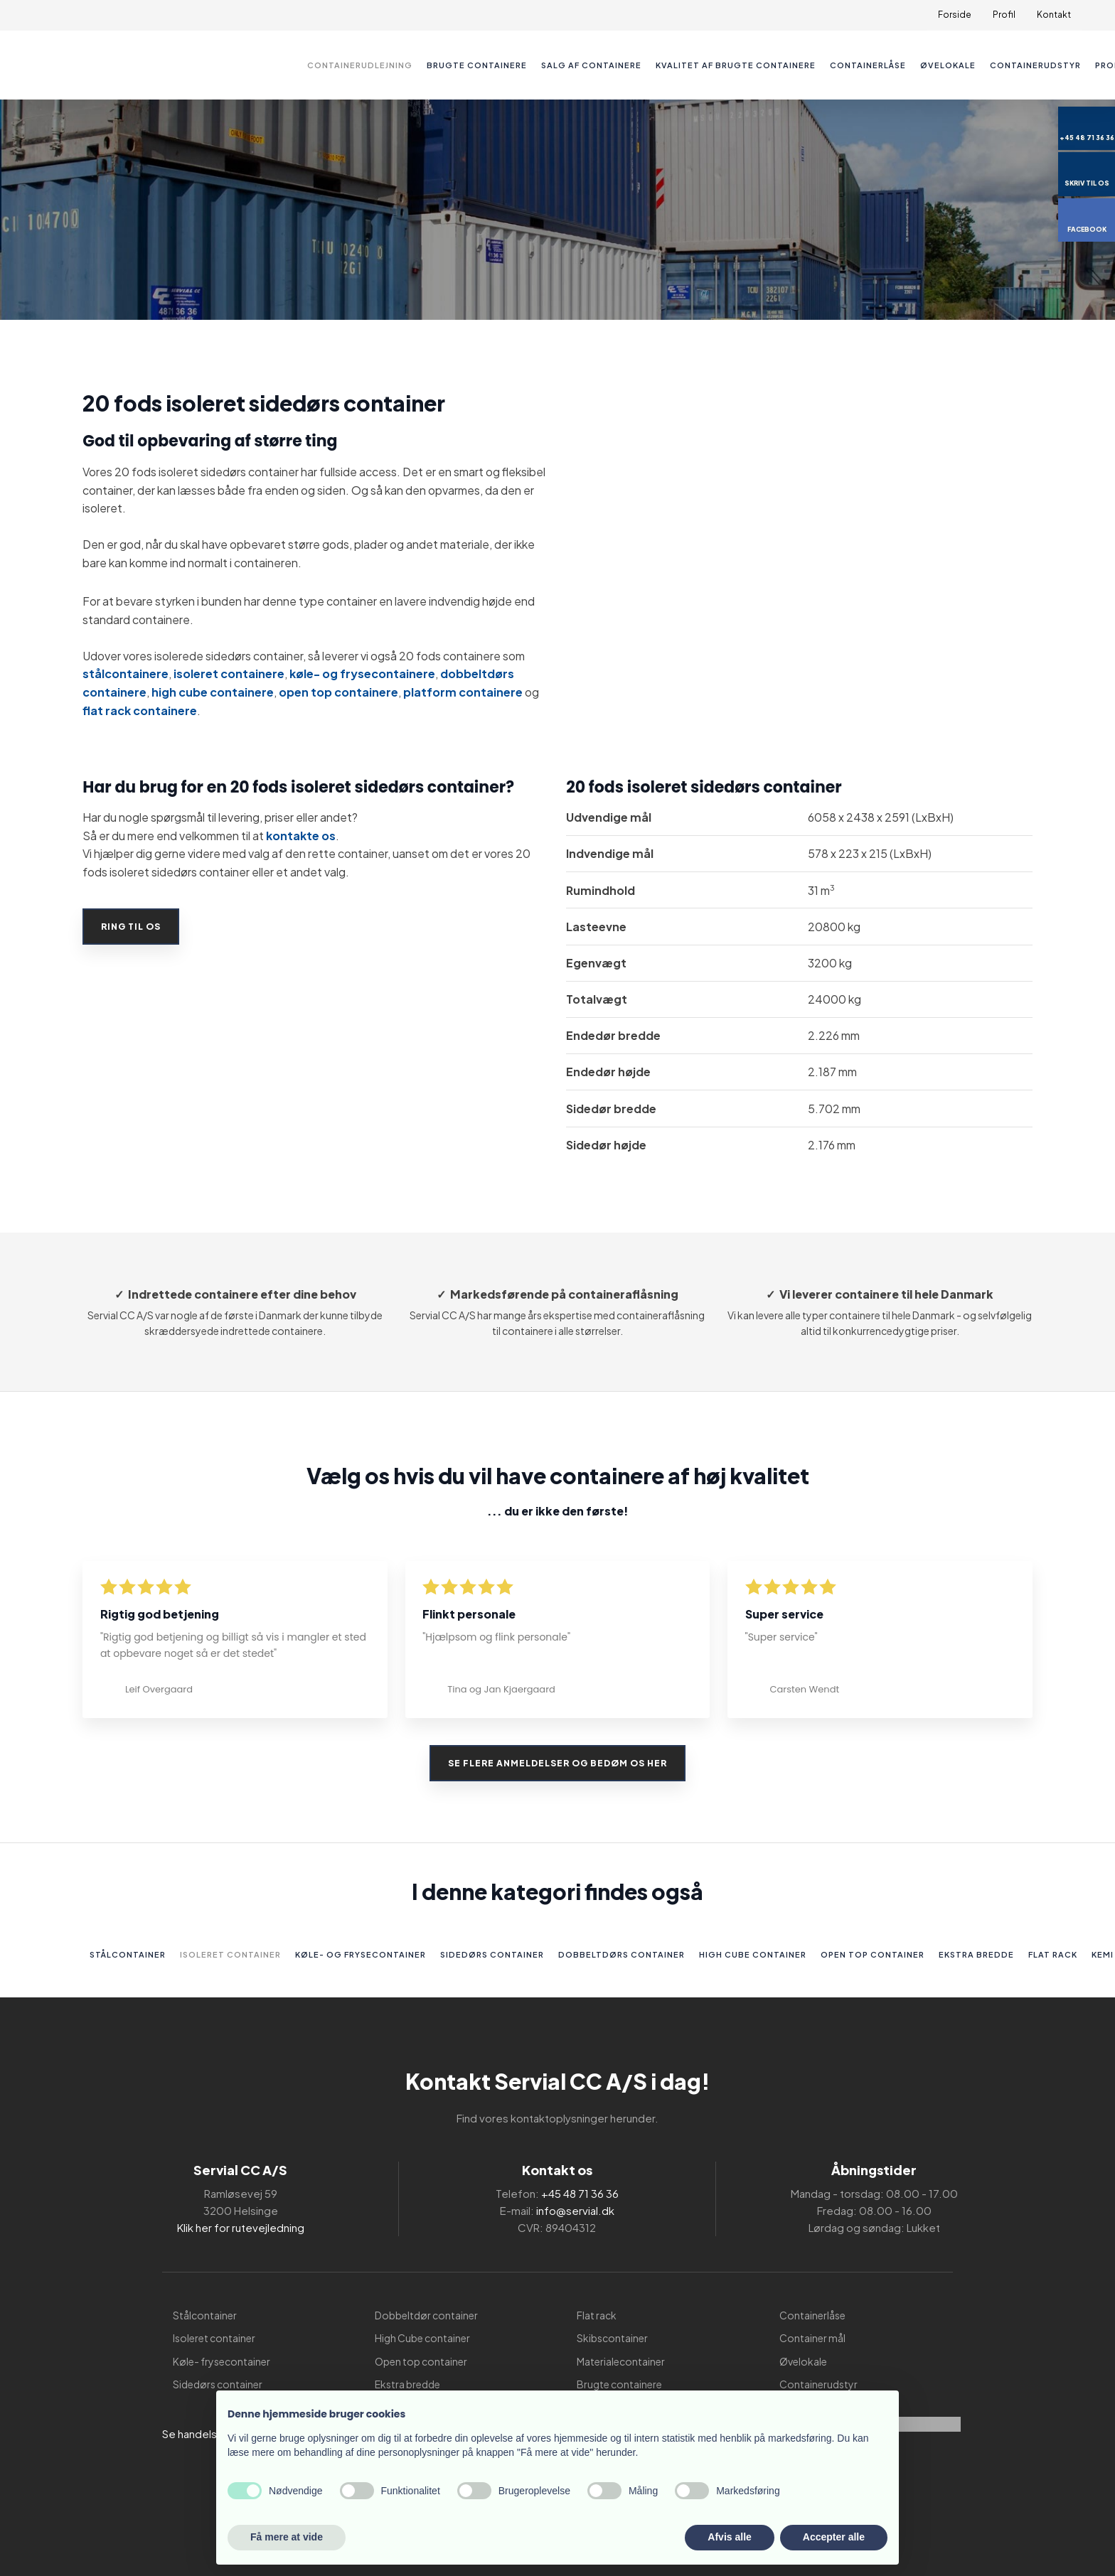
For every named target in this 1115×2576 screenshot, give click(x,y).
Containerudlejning (359, 65)
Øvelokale (948, 65)
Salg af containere (591, 65)
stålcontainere (125, 673)
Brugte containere (477, 65)
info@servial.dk (575, 2210)
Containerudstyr (1035, 65)
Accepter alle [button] (834, 2537)
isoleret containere (229, 673)
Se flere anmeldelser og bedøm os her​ (557, 1763)
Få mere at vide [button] (286, 2537)
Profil (1004, 14)
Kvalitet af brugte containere (736, 65)
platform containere (463, 692)
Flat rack (1052, 1954)
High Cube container (752, 1954)
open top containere (338, 692)
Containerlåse (868, 65)
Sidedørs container (492, 1954)
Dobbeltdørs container (621, 1954)
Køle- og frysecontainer (360, 1954)
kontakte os (301, 835)
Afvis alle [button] (729, 2537)
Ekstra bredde (976, 1954)
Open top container (872, 1954)
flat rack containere (139, 710)
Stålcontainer (128, 1954)
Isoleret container (230, 1954)
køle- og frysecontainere (362, 673)
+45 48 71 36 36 (580, 2193)
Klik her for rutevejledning (240, 2227)
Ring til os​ (131, 926)
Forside (954, 14)
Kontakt (1054, 14)
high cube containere (212, 692)
